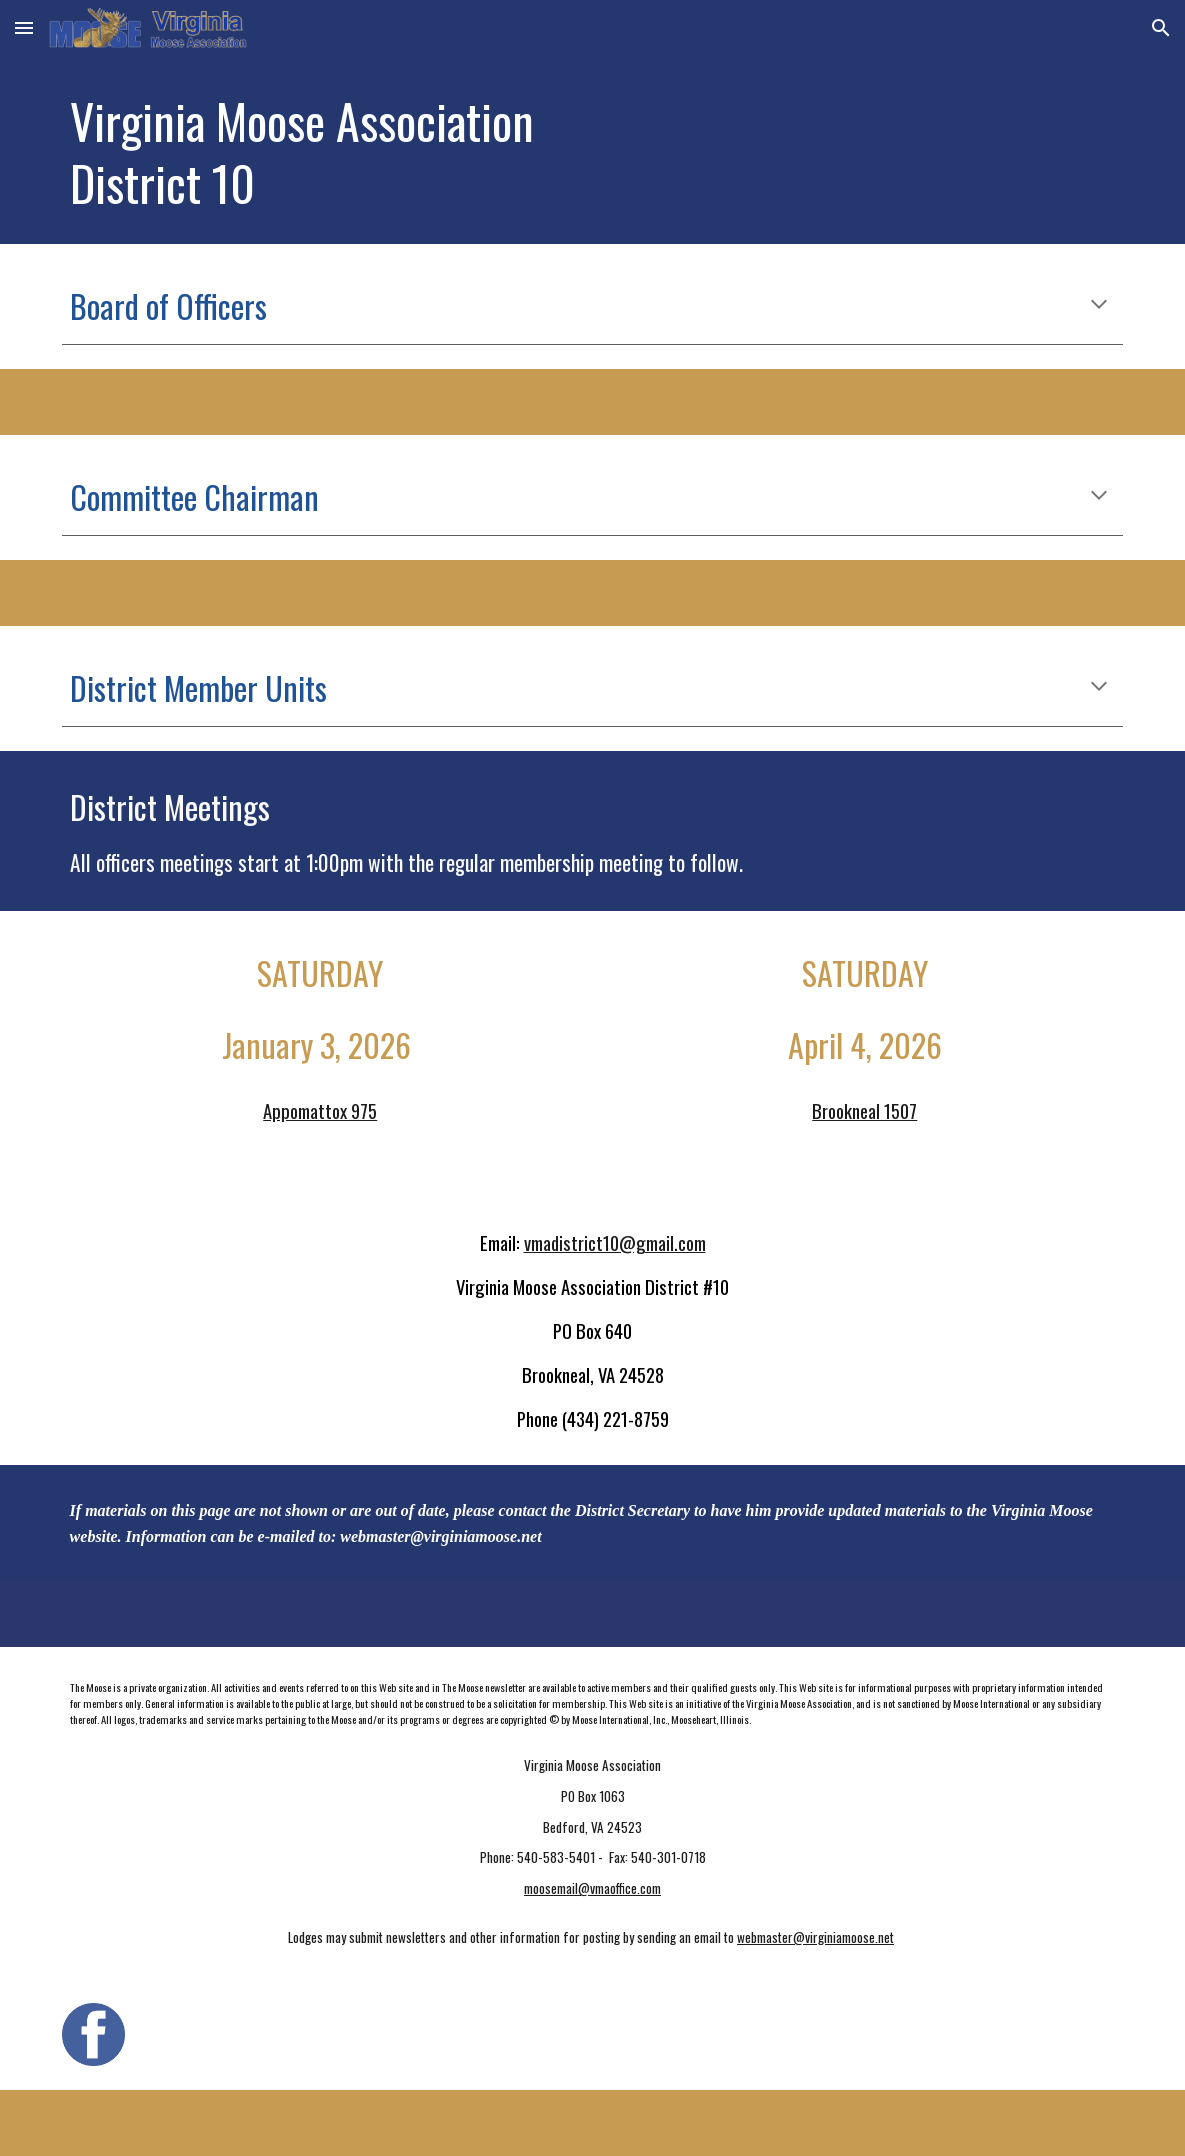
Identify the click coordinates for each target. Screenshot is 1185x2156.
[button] (24, 27)
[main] (502, 150)
